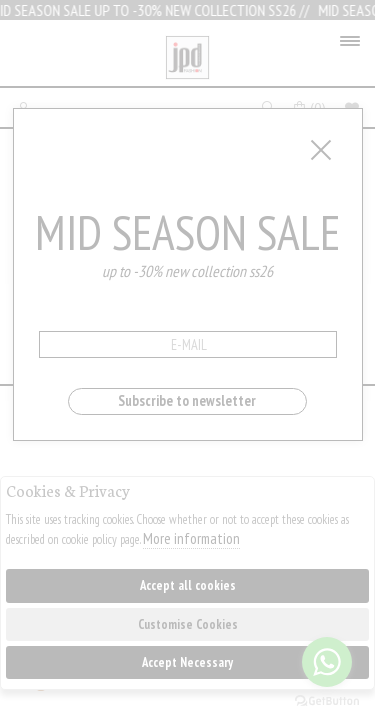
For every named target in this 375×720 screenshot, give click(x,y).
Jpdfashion (187, 58)
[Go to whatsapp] (327, 662)
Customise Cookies (188, 624)
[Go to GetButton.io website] (327, 700)
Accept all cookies (188, 585)
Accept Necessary (187, 662)
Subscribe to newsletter (187, 400)
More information (191, 538)
